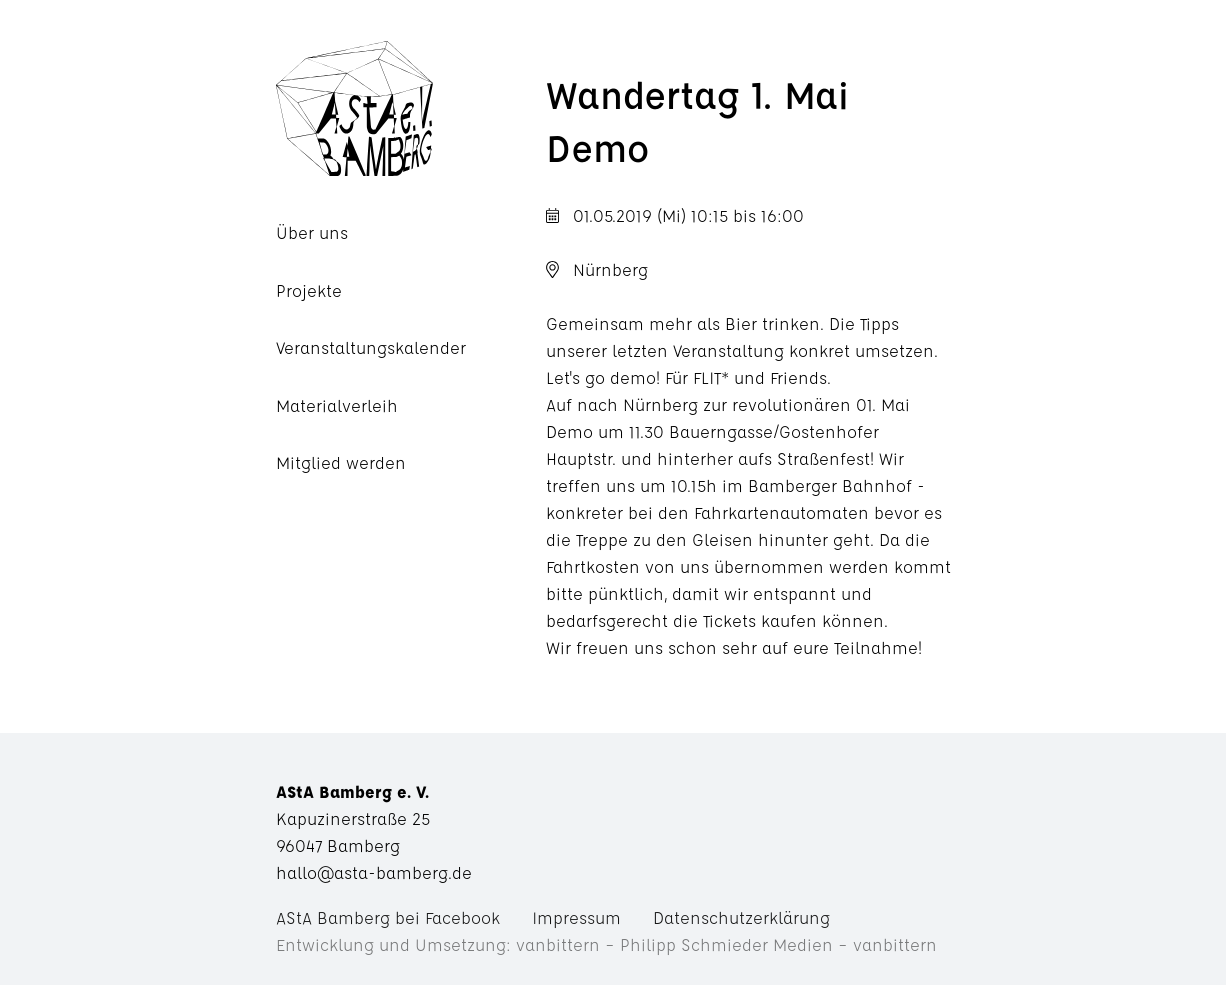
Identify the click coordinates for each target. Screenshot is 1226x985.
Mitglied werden (341, 462)
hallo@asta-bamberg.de (374, 872)
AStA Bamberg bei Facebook (388, 917)
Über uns (312, 232)
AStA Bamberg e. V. (411, 108)
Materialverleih (337, 405)
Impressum (576, 917)
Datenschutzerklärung (741, 917)
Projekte (309, 290)
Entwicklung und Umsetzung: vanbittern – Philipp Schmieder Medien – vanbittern (606, 944)
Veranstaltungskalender (371, 347)
